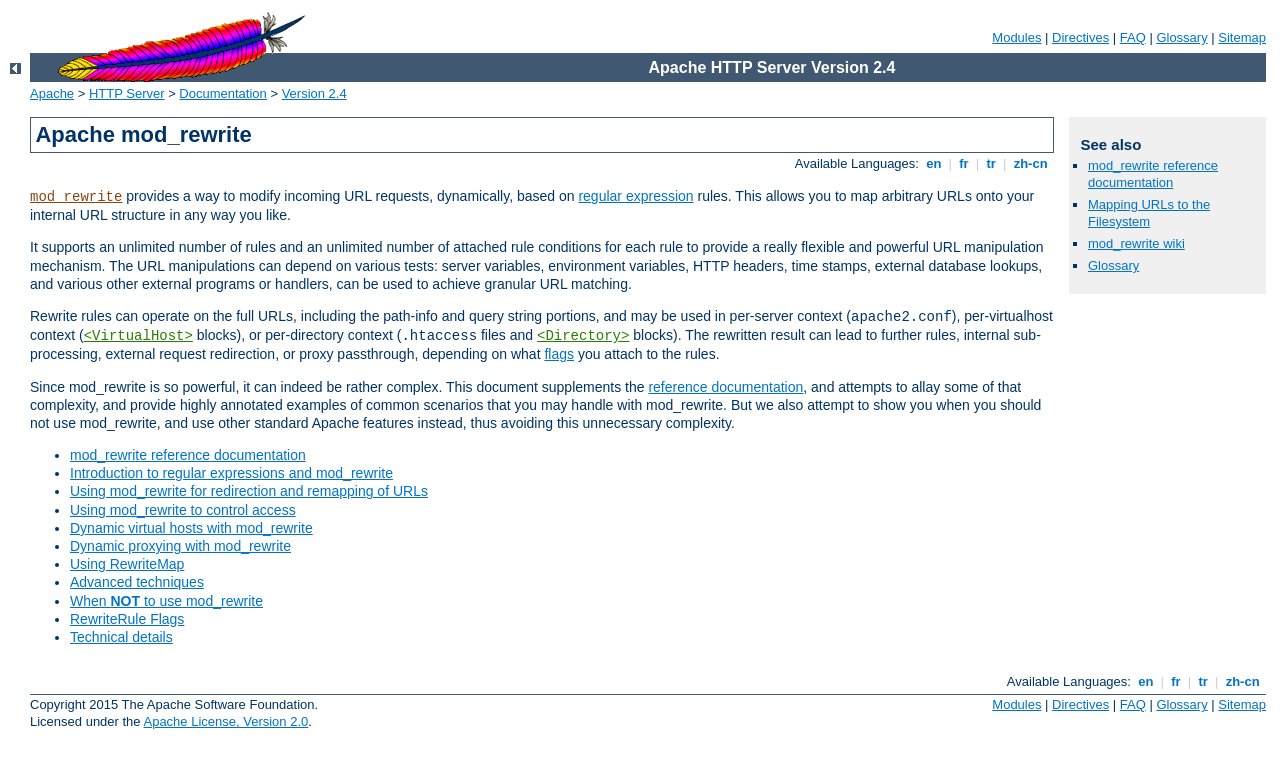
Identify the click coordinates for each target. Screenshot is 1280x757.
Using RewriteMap (127, 564)
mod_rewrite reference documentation (188, 455)
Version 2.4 (314, 93)
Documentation (222, 93)
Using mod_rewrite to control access (183, 510)
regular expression (635, 196)
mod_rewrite (76, 197)
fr (964, 163)
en (934, 163)
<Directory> (583, 336)
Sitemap (1242, 37)
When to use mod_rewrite (166, 601)
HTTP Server (127, 93)
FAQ (1133, 37)
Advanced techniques (137, 582)
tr (991, 163)
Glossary (1181, 37)
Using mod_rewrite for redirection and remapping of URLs (249, 491)
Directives (1080, 37)
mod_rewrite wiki (1136, 243)
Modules (1016, 37)
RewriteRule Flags (127, 619)
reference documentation (725, 387)
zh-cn (1030, 163)
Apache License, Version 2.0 (225, 721)
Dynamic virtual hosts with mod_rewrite (191, 528)
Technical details (121, 637)
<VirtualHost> (138, 336)
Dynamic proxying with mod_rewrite (180, 546)
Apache (52, 93)
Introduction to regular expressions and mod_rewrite (231, 473)
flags (559, 354)
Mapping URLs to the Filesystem (1149, 213)
